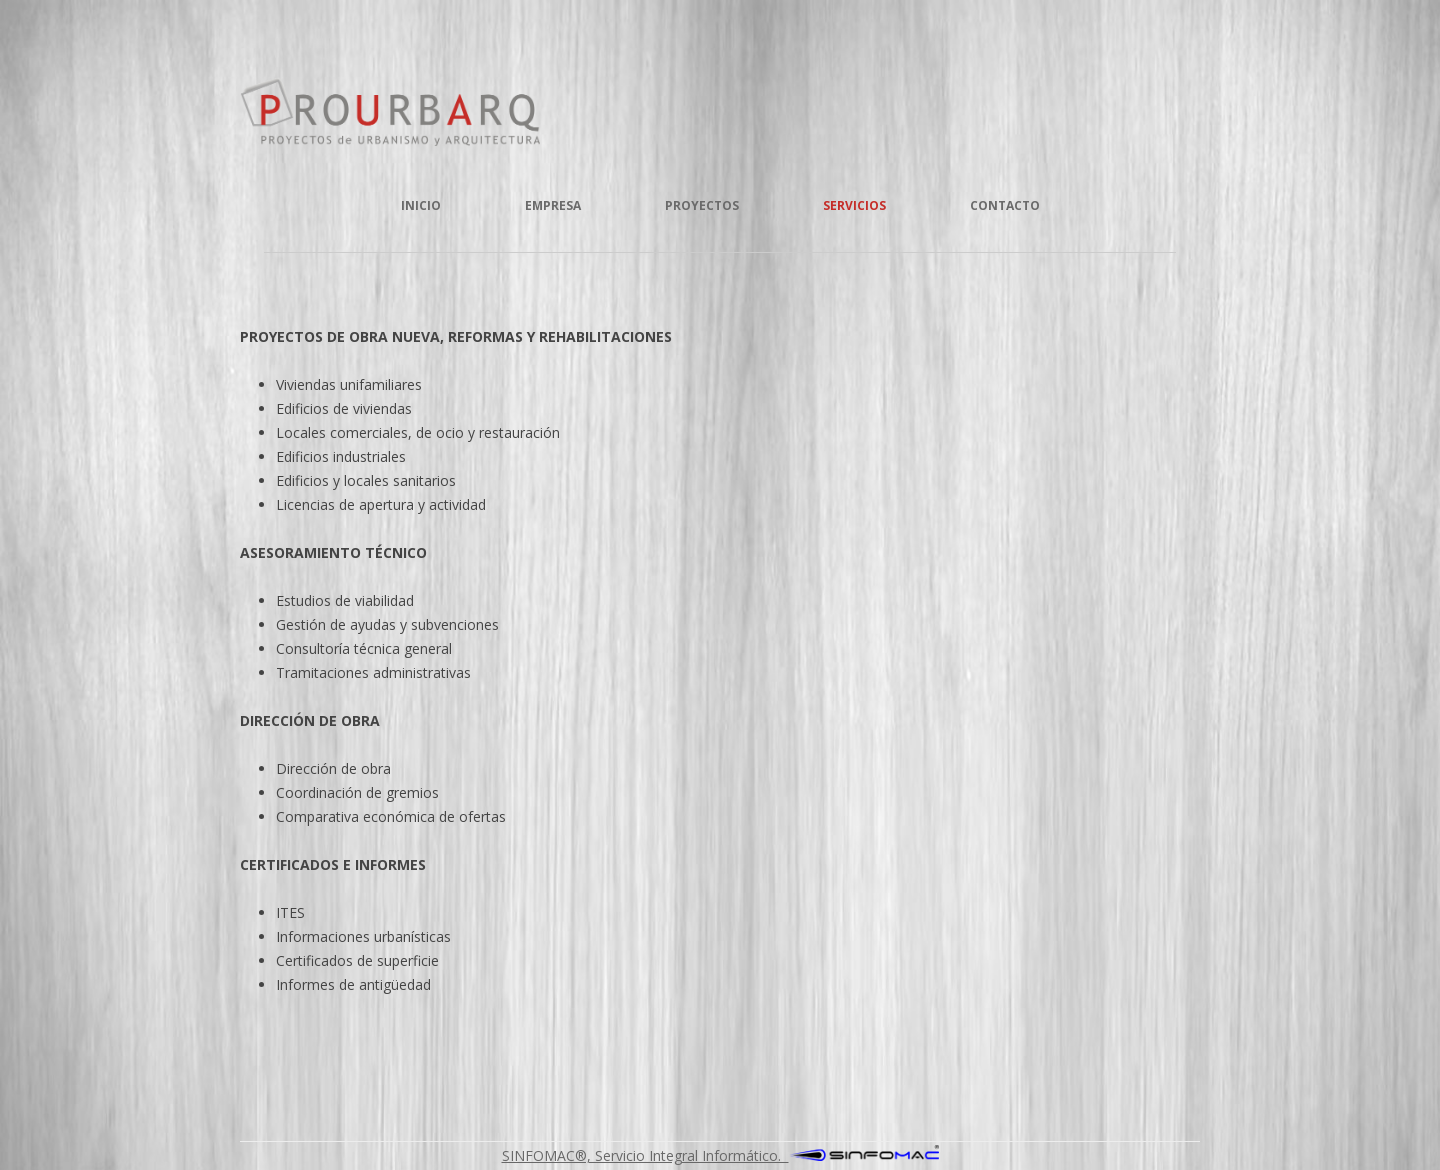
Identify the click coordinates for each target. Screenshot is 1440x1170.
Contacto (1005, 205)
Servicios (854, 205)
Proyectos (702, 205)
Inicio (421, 205)
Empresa (553, 205)
